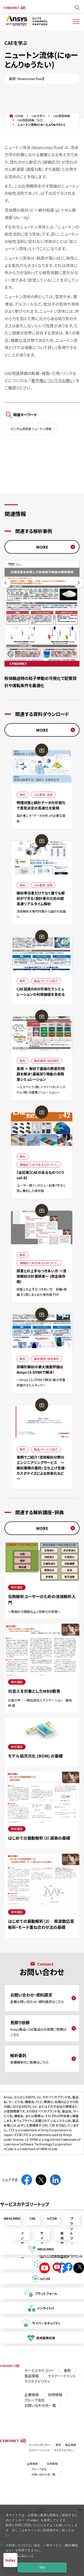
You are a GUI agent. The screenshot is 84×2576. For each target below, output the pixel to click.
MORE (42, 547)
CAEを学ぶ (38, 116)
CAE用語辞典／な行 (30, 120)
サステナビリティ (37, 2381)
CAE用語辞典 (61, 116)
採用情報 (55, 2394)
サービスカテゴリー (39, 2370)
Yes (42, 2567)
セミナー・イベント (61, 2375)
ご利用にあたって (21, 2555)
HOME (19, 116)
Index (10, 2560)
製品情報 (31, 2375)
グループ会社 (34, 2400)
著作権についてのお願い (52, 380)
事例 (67, 2370)
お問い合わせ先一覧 (40, 2405)
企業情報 (31, 2394)
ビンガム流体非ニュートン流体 (31, 428)
